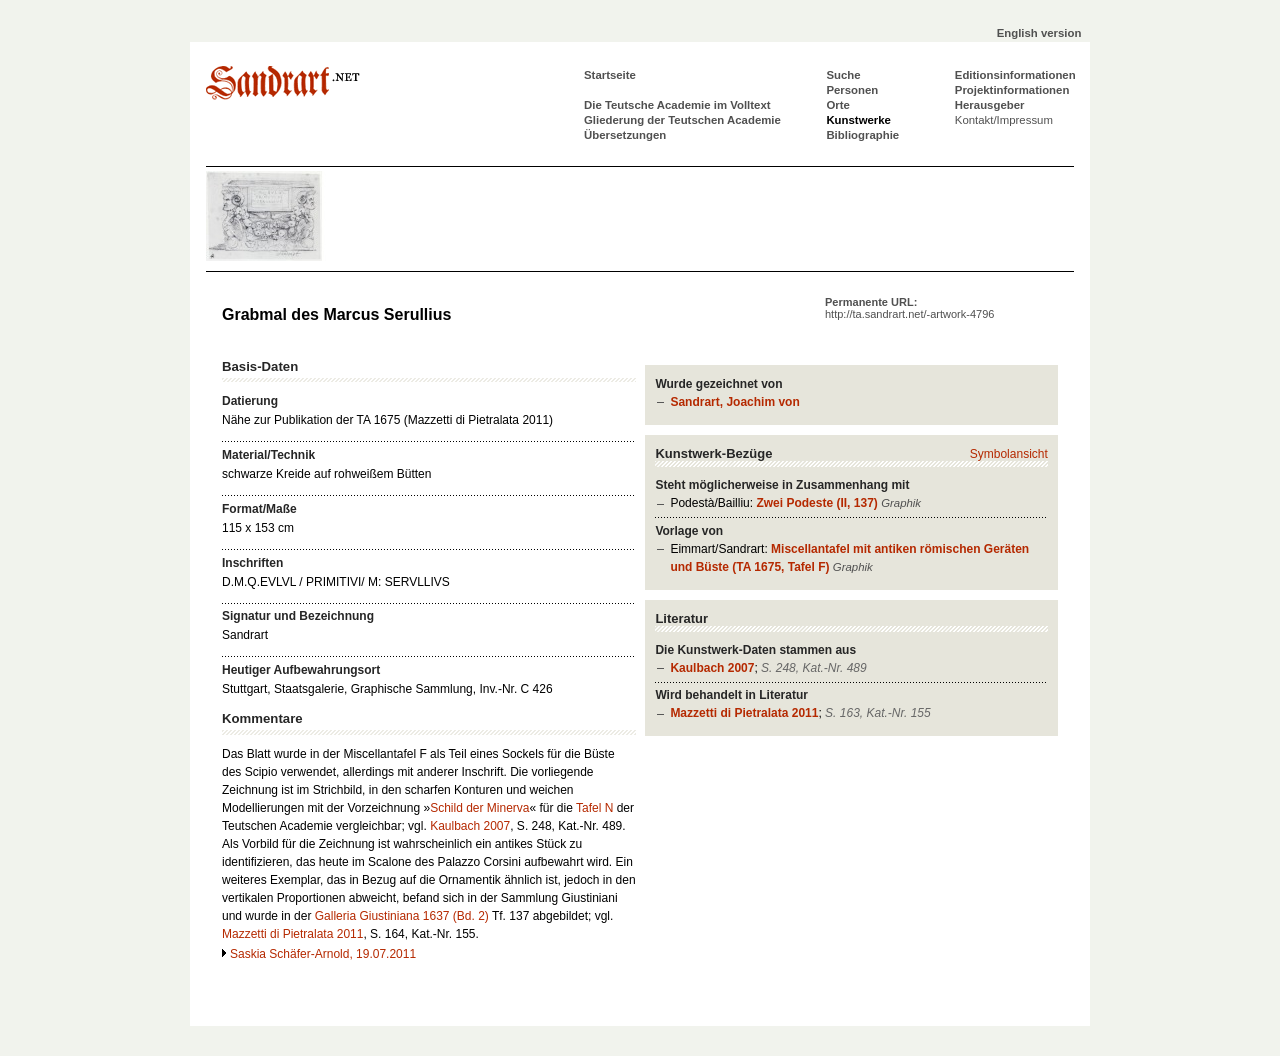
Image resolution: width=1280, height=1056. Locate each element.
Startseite (610, 75)
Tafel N (594, 808)
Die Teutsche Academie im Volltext (677, 105)
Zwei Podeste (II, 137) (816, 503)
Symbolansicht (1009, 454)
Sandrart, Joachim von (734, 402)
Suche (843, 75)
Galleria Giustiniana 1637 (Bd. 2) (402, 916)
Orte (837, 105)
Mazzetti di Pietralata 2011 (744, 713)
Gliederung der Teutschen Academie (682, 120)
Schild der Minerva (479, 808)
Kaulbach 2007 (712, 668)
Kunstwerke (858, 120)
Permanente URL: (909, 308)
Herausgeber (990, 105)
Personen (852, 90)
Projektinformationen (1012, 90)
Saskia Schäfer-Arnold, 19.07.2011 (323, 954)
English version (1039, 33)
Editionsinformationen (1015, 75)
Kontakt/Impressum (1004, 120)
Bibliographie (862, 135)
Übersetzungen (625, 135)
